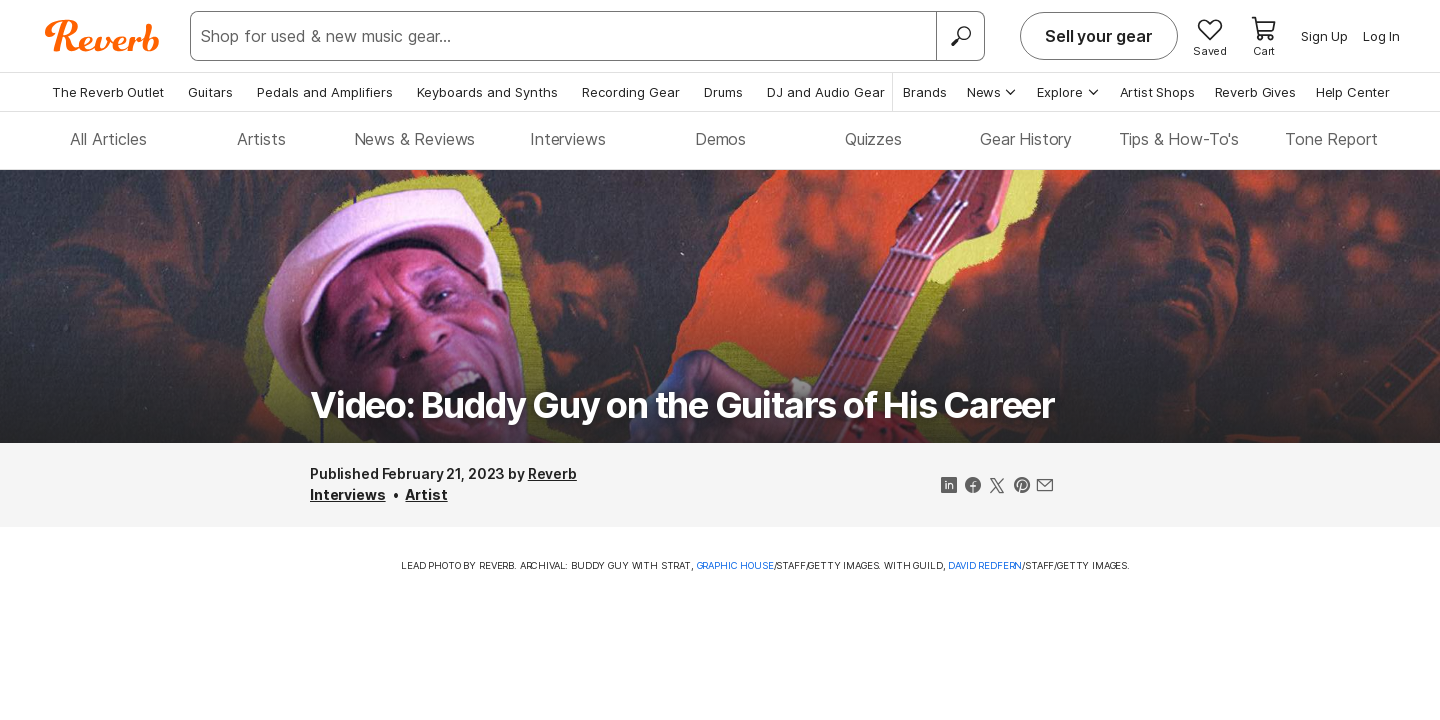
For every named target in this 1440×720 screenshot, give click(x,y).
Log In (1381, 36)
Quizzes (873, 139)
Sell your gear (1099, 36)
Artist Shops (1157, 92)
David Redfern (985, 565)
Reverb (552, 473)
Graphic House (735, 565)
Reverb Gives (1255, 92)
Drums (723, 92)
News (992, 92)
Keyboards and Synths (487, 92)
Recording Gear (631, 92)
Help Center (1353, 92)
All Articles (108, 139)
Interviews (567, 139)
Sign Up (1324, 36)
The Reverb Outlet (108, 92)
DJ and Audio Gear (826, 92)
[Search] (960, 36)
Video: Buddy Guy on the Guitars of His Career (682, 405)
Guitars (210, 92)
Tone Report (1331, 139)
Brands (925, 92)
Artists (261, 139)
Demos (720, 139)
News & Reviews (415, 139)
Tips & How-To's (1179, 139)
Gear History (1026, 139)
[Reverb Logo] (102, 36)
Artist (426, 494)
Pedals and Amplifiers (325, 92)
